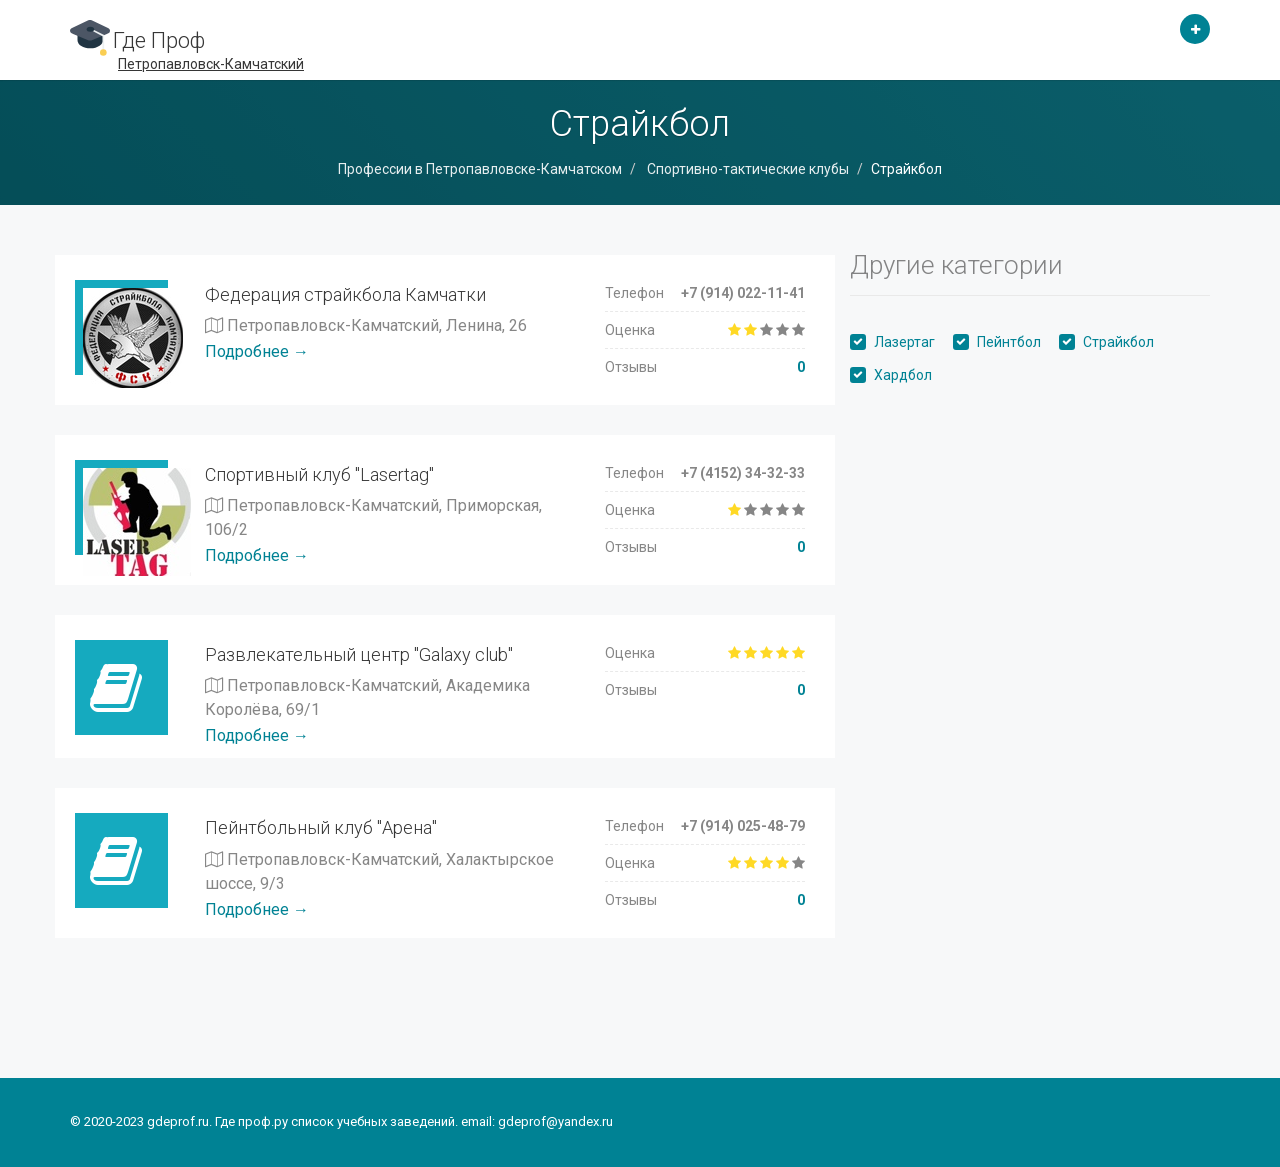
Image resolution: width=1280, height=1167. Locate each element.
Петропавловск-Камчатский (211, 64)
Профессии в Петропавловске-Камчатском (480, 169)
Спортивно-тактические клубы (746, 169)
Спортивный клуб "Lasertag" (319, 474)
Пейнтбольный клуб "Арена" (321, 827)
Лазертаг (904, 342)
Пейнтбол (1009, 342)
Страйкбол (1118, 342)
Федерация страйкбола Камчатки (345, 294)
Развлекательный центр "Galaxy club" (359, 654)
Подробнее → (257, 351)
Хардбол (903, 375)
